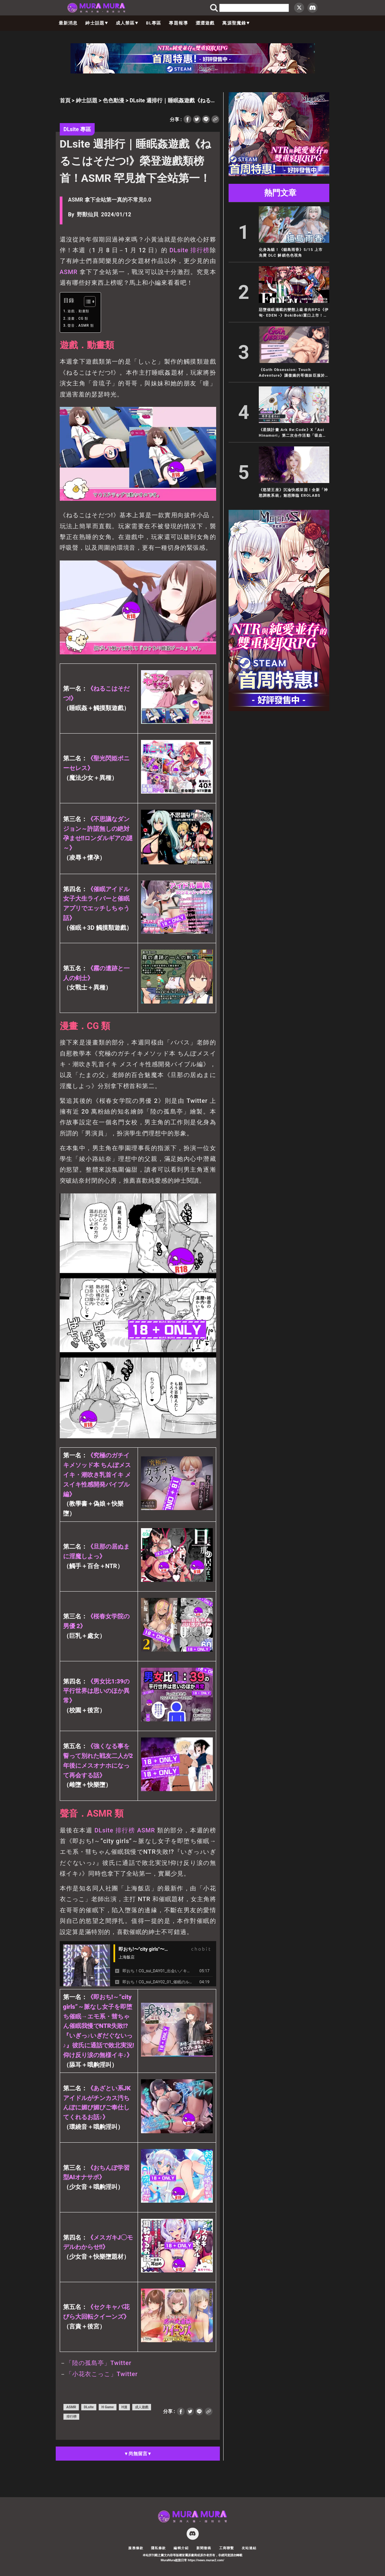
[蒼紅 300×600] (279, 709)
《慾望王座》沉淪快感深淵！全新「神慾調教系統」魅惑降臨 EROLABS (293, 492)
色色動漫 (113, 100)
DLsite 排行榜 (190, 250)
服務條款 (135, 2548)
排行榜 (125, 1830)
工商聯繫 (226, 2548)
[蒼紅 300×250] (279, 174)
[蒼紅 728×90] (192, 71)
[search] (254, 8)
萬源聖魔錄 (236, 22)
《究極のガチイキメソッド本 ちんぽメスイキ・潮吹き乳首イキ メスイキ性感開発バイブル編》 (97, 1474)
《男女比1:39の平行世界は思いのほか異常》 (96, 1691)
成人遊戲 (141, 2407)
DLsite (103, 1830)
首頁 (65, 100)
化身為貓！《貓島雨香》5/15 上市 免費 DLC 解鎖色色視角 (293, 252)
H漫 (124, 2407)
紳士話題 (96, 22)
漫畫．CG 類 (77, 318)
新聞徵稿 (203, 2548)
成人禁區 (127, 22)
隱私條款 (158, 2548)
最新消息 (68, 22)
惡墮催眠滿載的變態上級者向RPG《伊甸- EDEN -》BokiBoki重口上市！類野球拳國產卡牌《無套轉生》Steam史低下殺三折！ (294, 312)
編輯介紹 (181, 2548)
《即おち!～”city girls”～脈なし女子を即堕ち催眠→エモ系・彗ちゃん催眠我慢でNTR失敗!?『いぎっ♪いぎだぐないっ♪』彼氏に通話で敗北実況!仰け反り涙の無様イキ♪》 (98, 2025)
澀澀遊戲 (205, 22)
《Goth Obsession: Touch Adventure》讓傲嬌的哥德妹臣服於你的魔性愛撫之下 (294, 372)
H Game (107, 2407)
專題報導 (178, 22)
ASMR (69, 271)
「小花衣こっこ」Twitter (102, 2373)
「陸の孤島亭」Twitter (98, 2362)
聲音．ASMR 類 (80, 325)
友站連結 (249, 2548)
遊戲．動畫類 (78, 311)
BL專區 (153, 22)
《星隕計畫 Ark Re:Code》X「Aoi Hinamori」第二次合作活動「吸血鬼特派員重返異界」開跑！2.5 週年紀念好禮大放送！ (293, 432)
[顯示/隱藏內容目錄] (86, 301)
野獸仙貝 (87, 214)
